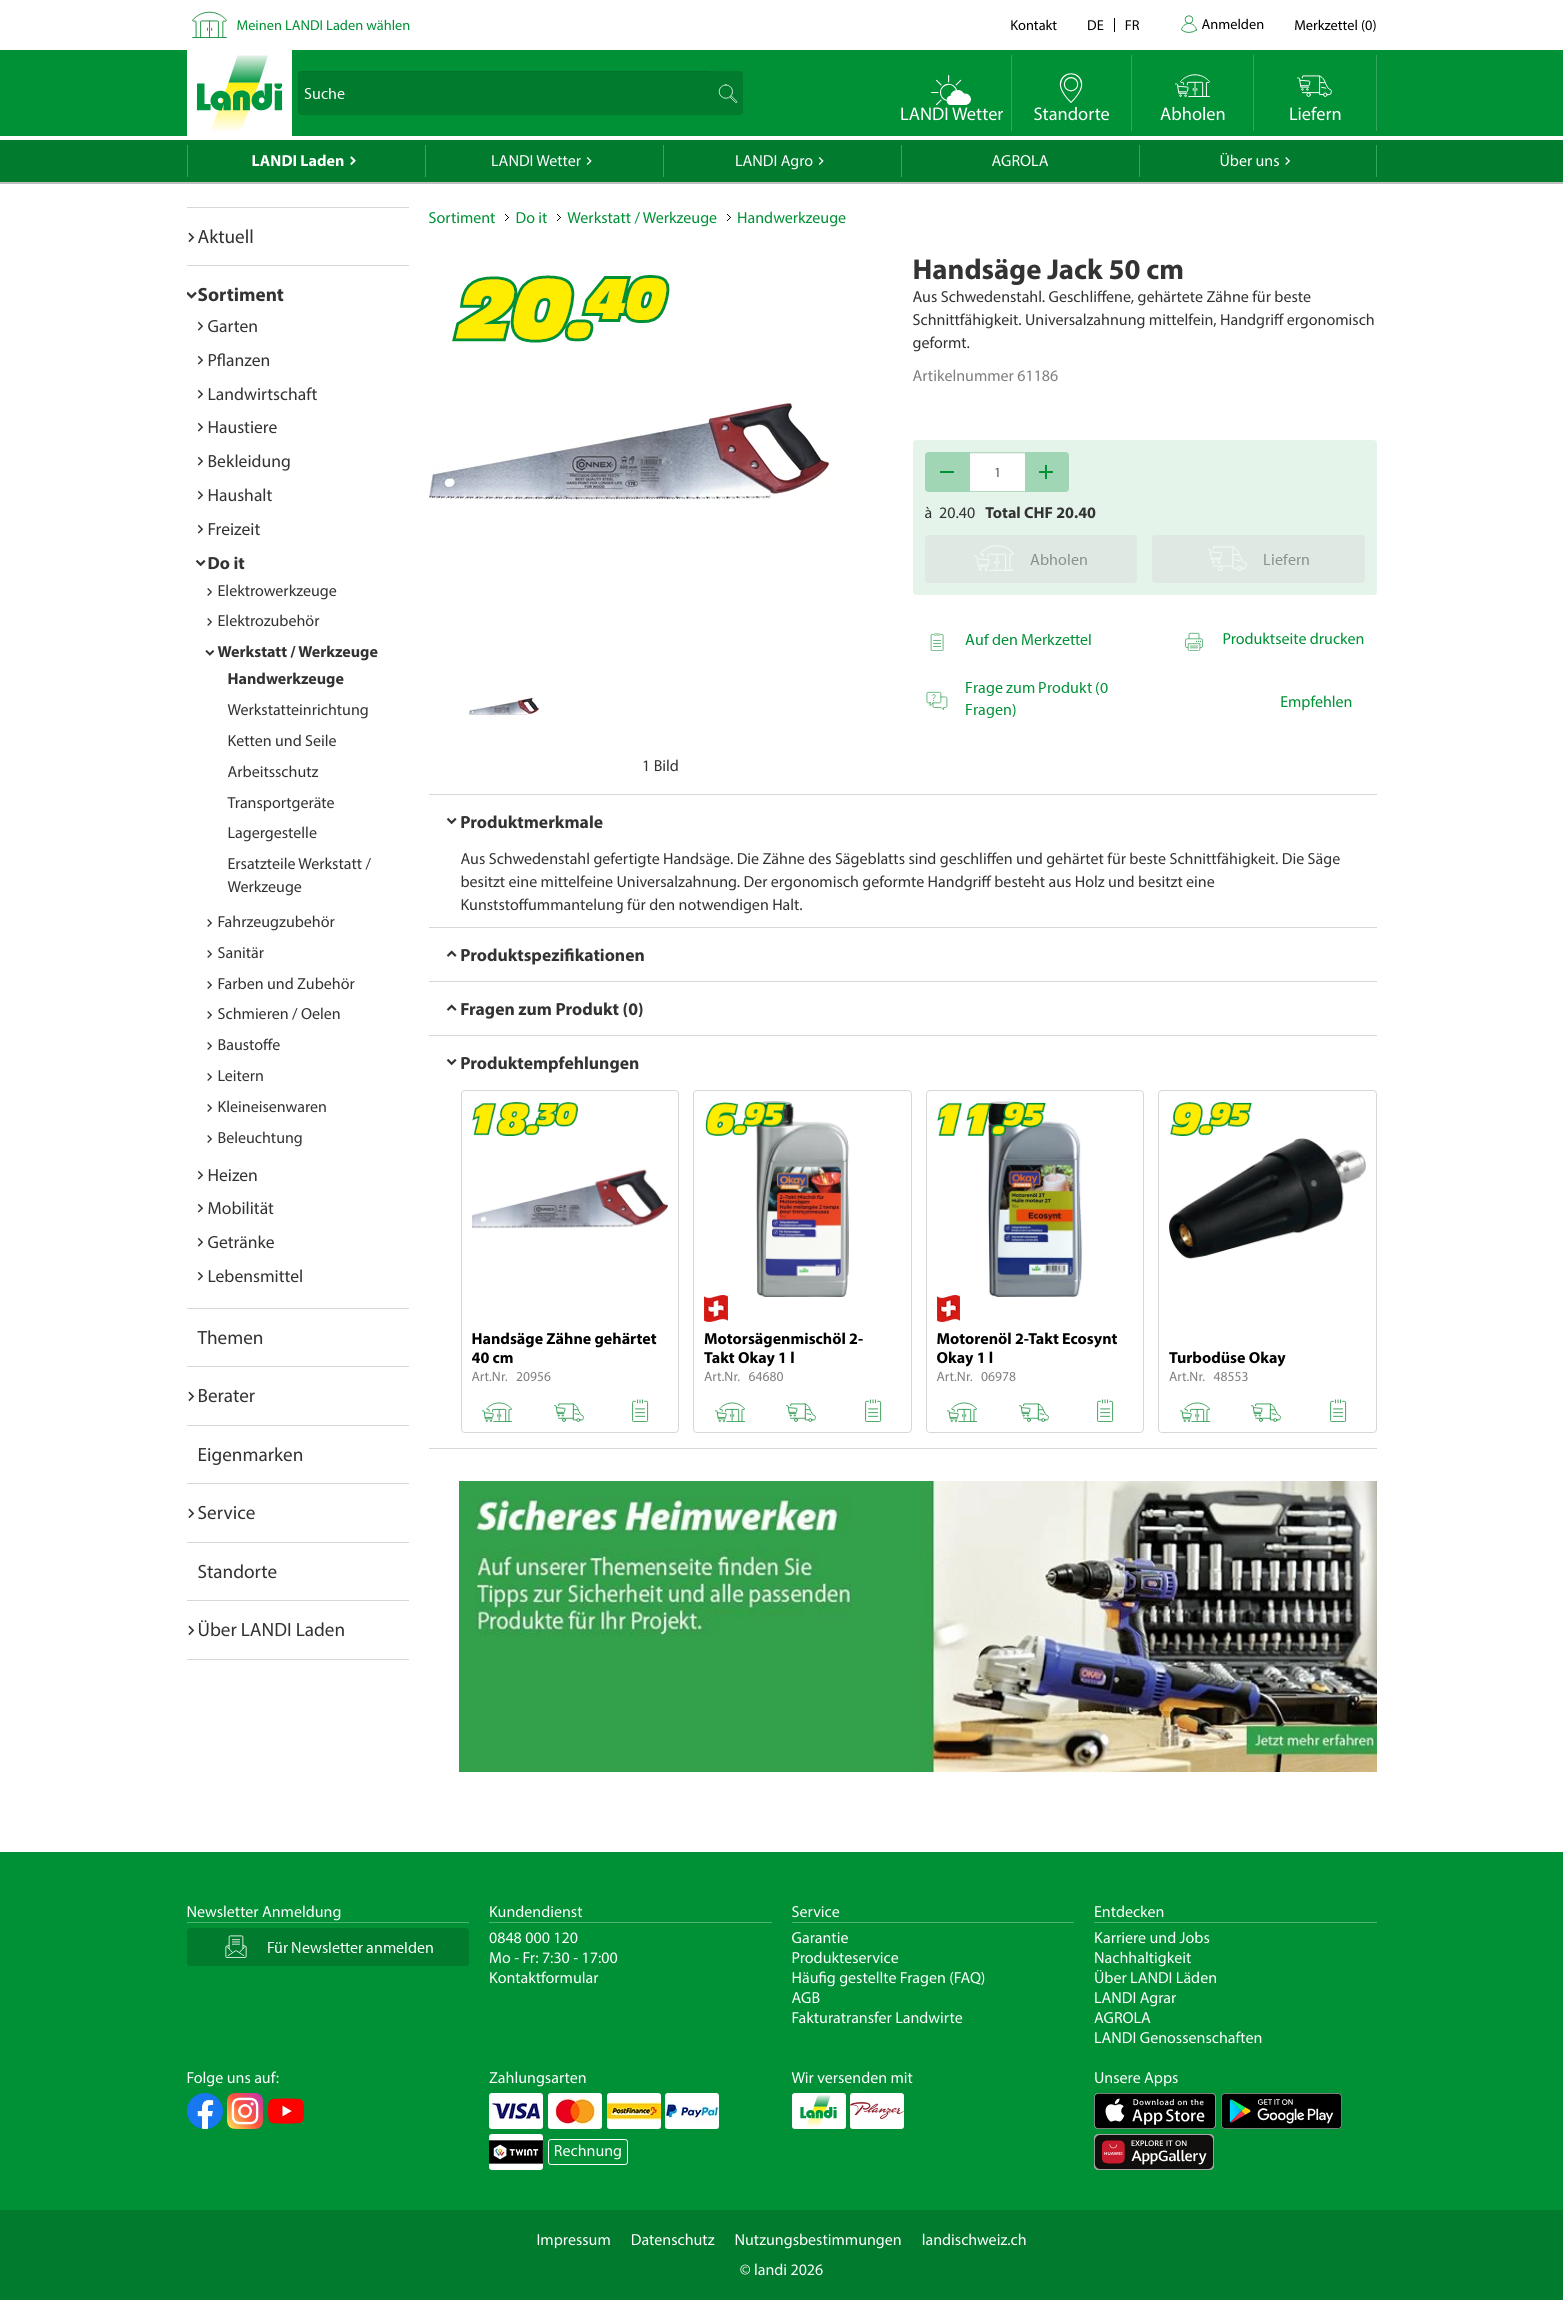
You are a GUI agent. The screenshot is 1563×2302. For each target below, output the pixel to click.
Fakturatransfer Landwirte (877, 2018)
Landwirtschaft (263, 393)
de (1095, 24)
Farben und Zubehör (286, 984)
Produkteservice (845, 1958)
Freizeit (234, 528)
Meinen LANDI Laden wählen (324, 24)
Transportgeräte (281, 803)
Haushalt (240, 494)
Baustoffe (249, 1045)
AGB (806, 1998)
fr (1132, 24)
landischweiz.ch (974, 2240)
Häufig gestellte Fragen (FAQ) (889, 1978)
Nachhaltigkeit (1142, 1958)
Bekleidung (249, 460)
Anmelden (1233, 23)
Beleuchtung (260, 1138)
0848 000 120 (533, 1938)
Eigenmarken (251, 1454)
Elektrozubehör (269, 621)
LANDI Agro (774, 161)
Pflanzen (239, 359)
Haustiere (243, 426)
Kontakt (1033, 24)
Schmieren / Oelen (279, 1014)
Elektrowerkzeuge (277, 591)
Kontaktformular (544, 1978)
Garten (233, 325)
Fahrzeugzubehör (276, 922)
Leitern (241, 1076)
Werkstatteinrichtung (298, 710)
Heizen (233, 1174)
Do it (226, 562)
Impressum (573, 2240)
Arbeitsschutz (273, 772)
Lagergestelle (272, 833)
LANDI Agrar (1135, 1998)
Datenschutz (673, 2240)
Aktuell (226, 236)
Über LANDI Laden (272, 1629)
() (1335, 24)
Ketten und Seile (282, 741)
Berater (227, 1395)
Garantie (820, 1938)
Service (227, 1512)
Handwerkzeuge (286, 679)
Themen (231, 1337)
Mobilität (241, 1207)
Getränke (241, 1241)
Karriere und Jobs (1152, 1938)
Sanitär (241, 953)
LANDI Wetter (536, 161)
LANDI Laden (298, 161)
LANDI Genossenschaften (1178, 2038)
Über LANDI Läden (1155, 1978)
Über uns (1249, 161)
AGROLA (1020, 161)
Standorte (238, 1571)
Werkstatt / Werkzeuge (298, 652)
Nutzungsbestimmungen (818, 2240)
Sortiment (241, 294)
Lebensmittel (256, 1275)
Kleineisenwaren (272, 1107)
